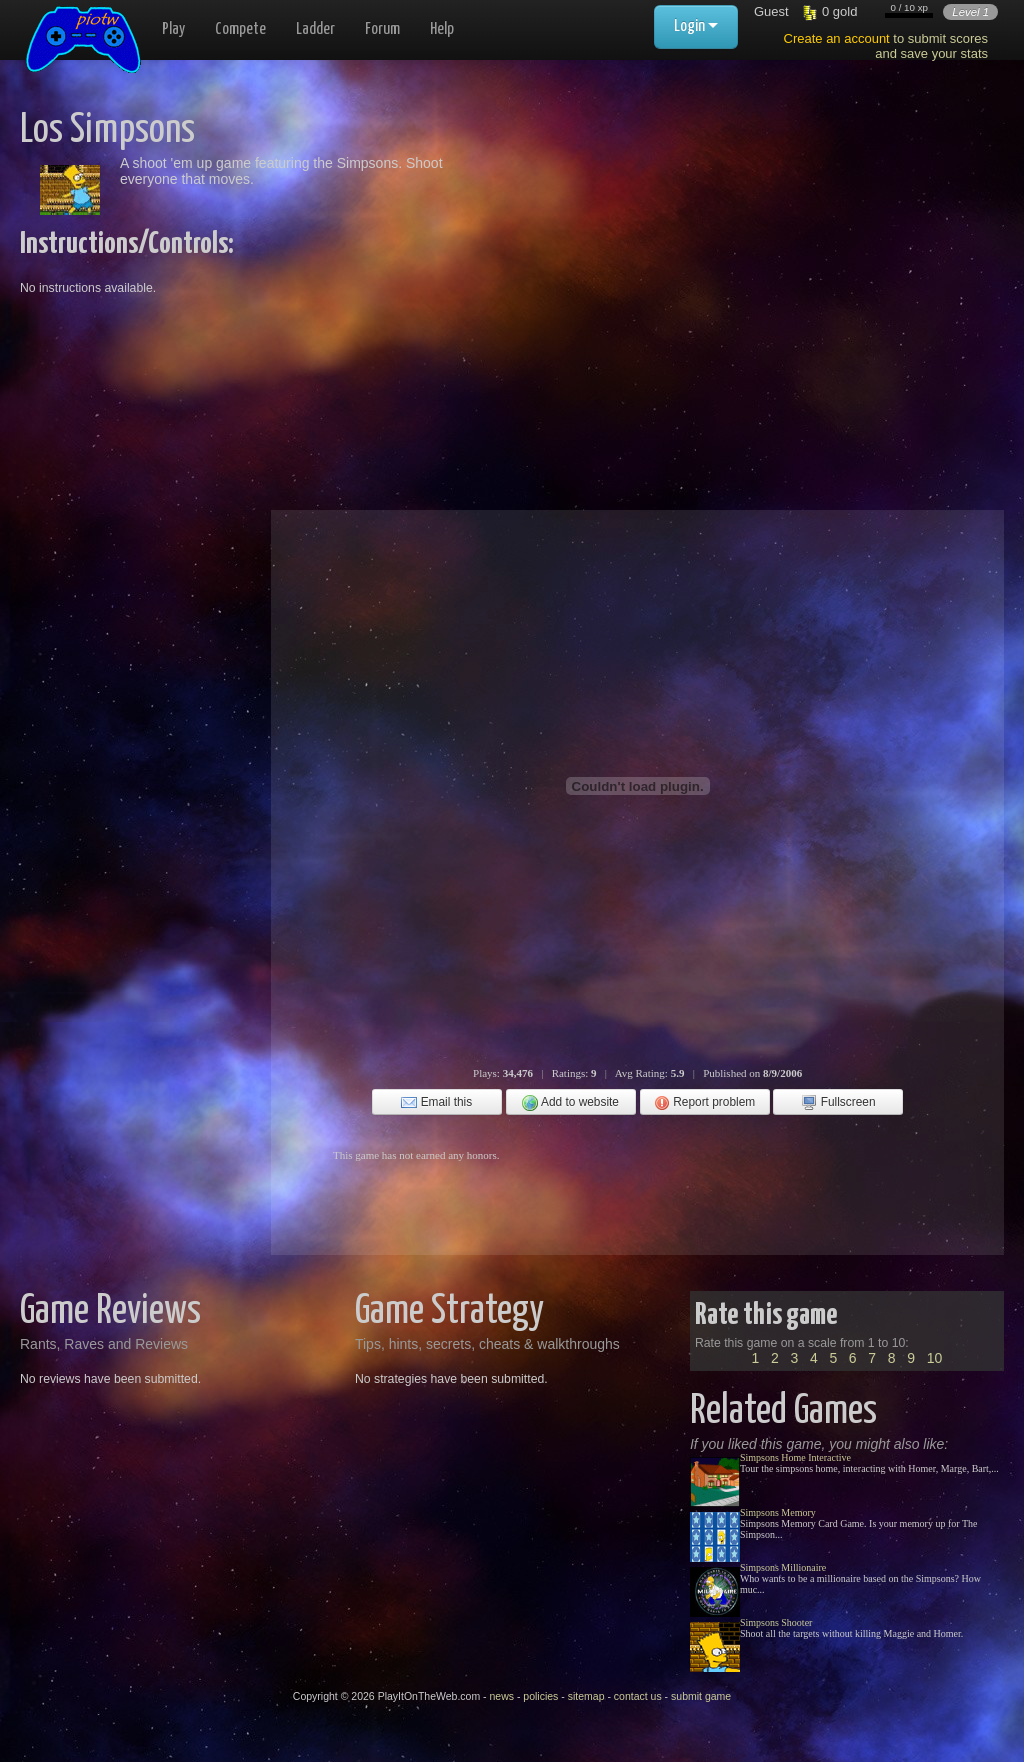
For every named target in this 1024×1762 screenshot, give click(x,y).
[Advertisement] (686, 250)
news (501, 1696)
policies (540, 1696)
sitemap (586, 1696)
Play (173, 29)
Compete (240, 29)
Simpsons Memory (778, 1512)
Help (442, 29)
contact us (638, 1696)
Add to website (570, 1103)
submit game (701, 1696)
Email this (436, 1103)
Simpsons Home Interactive (795, 1457)
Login (696, 26)
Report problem (704, 1103)
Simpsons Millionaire (783, 1567)
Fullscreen (838, 1103)
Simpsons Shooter (776, 1622)
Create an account (837, 38)
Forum (382, 29)
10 (935, 1358)
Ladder (315, 29)
